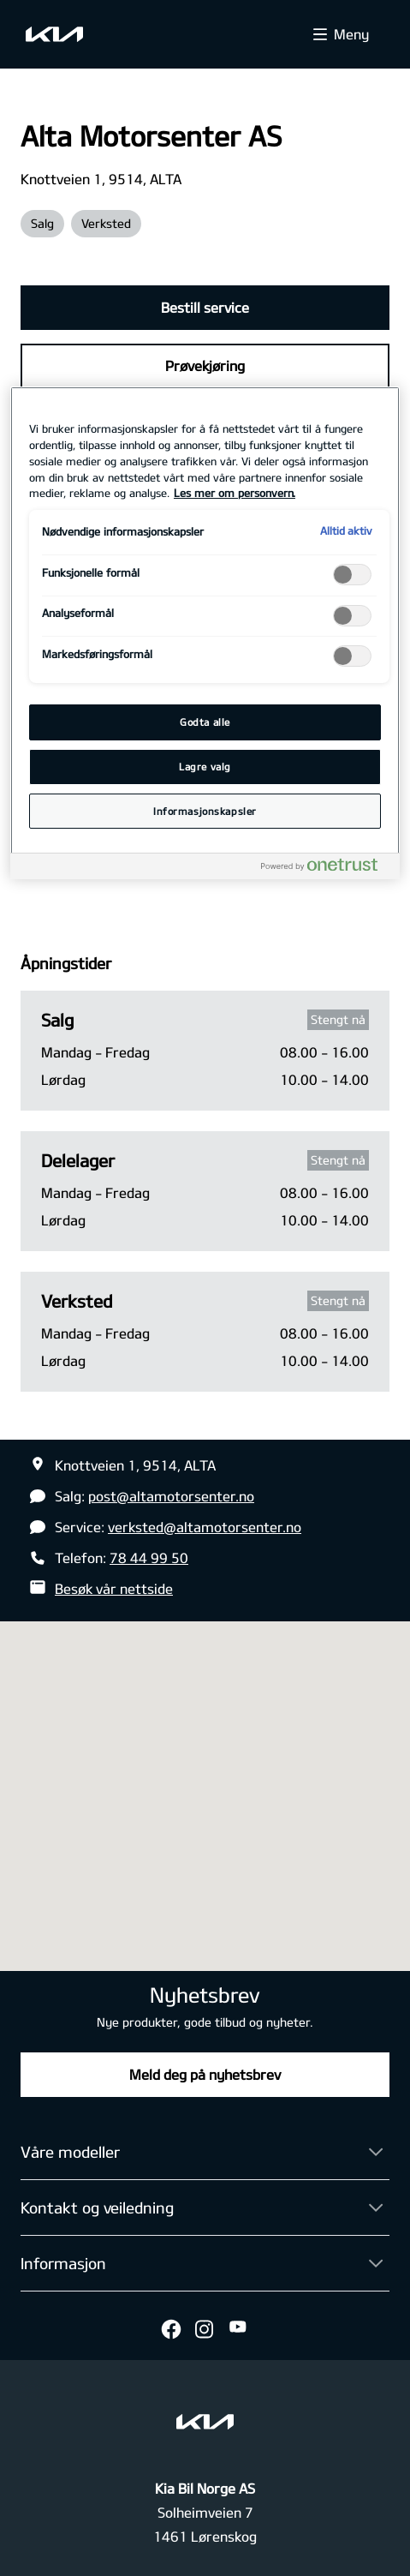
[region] (205, 633)
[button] (205, 1780)
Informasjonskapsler (205, 811)
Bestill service (205, 307)
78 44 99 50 (149, 1557)
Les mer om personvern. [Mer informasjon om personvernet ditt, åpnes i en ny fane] (234, 493)
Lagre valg (205, 766)
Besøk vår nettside (114, 1588)
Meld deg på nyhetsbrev (205, 2074)
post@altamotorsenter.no (171, 1496)
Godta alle (205, 722)
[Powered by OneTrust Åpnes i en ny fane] (326, 868)
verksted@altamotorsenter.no (204, 1527)
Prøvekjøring (205, 365)
